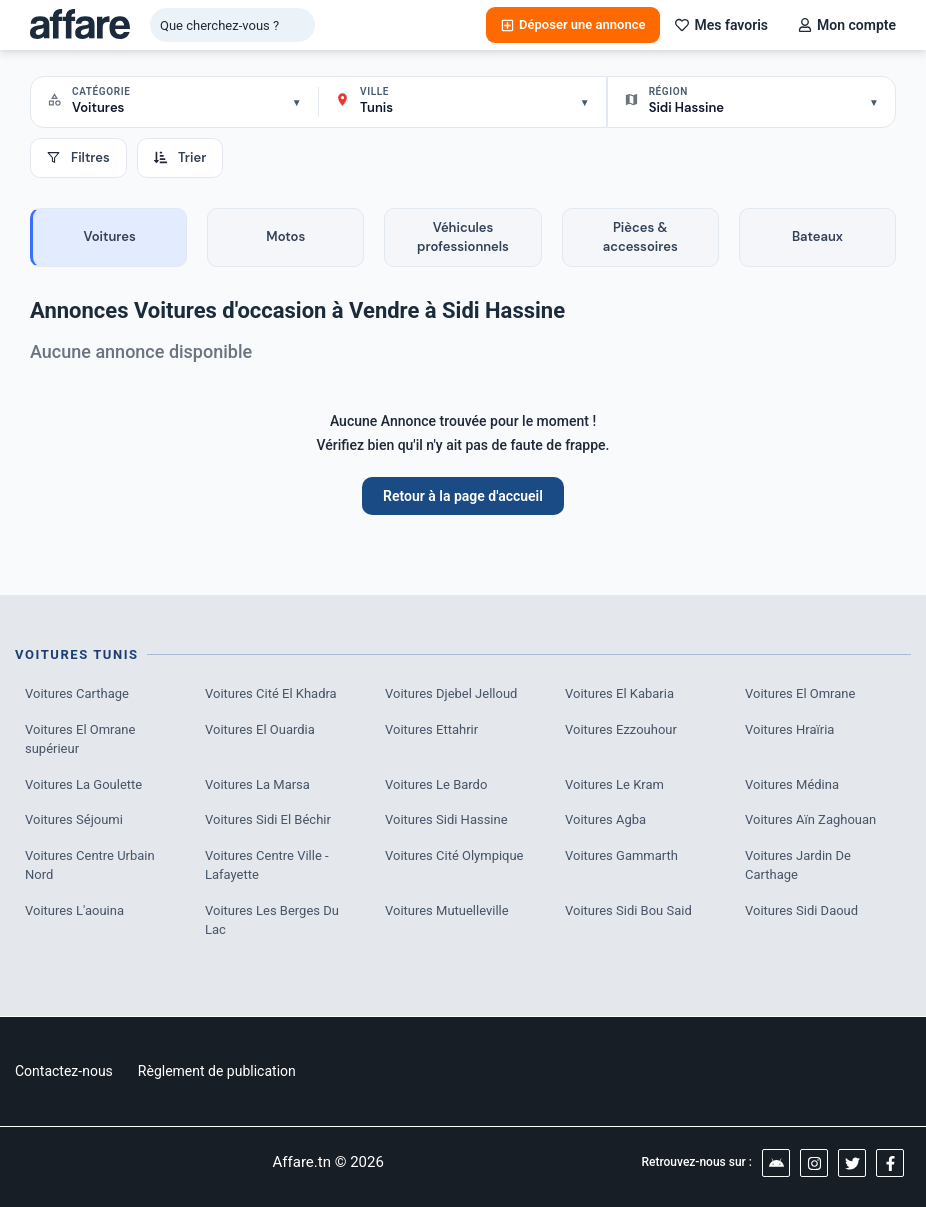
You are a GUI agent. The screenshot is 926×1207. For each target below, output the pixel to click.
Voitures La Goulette (83, 784)
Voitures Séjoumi (74, 819)
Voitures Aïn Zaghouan (810, 819)
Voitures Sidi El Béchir (268, 819)
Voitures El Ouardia (260, 729)
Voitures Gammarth (621, 855)
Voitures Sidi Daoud (801, 910)
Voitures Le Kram (614, 784)
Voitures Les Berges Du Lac (272, 920)
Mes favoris (721, 25)
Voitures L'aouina (74, 910)
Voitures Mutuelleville (447, 910)
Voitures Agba (605, 819)
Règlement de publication (217, 1071)
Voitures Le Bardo (436, 784)
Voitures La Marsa (257, 784)
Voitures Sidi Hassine (446, 819)
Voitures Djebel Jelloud (451, 693)
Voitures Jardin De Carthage (798, 865)
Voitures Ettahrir (431, 729)
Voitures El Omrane (800, 693)
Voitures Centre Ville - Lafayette (267, 865)
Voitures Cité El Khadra (271, 693)
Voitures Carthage (77, 693)
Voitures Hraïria (789, 729)
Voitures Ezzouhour (621, 729)
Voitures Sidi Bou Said (628, 910)
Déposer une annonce (573, 24)
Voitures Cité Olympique (454, 855)
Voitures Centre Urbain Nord (90, 865)
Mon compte (847, 25)
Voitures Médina (792, 784)
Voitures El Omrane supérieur (80, 739)
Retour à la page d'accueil (463, 496)
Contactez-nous (64, 1071)
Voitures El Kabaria (619, 693)
